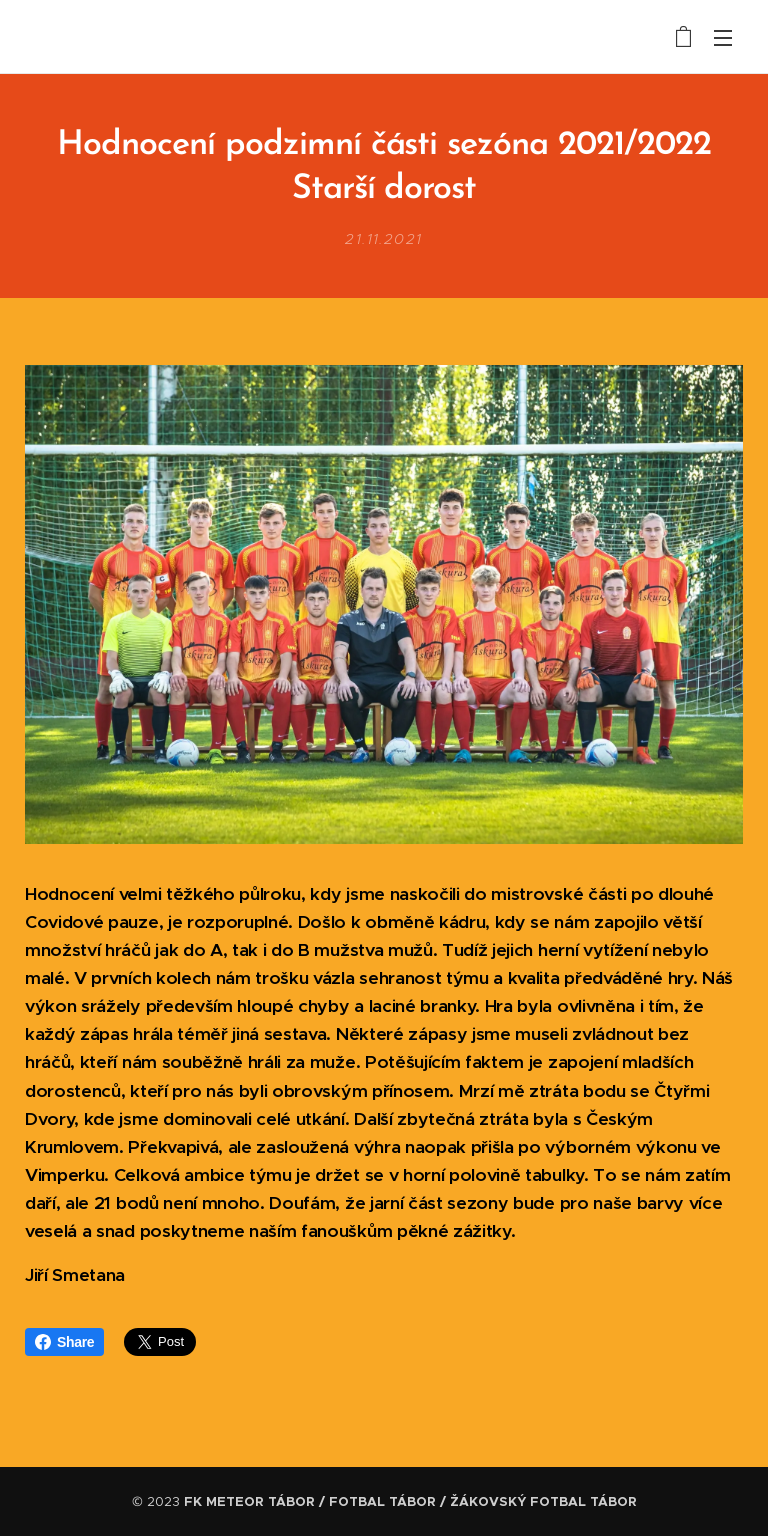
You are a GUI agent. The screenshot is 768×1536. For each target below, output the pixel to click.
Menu (723, 38)
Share (64, 1342)
